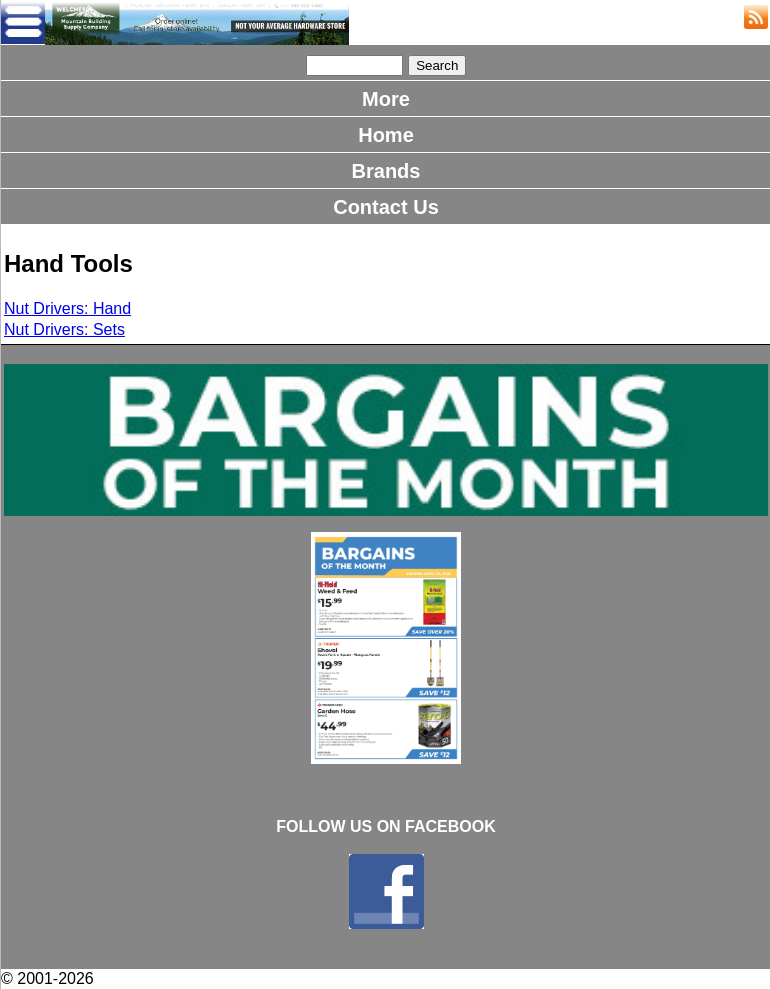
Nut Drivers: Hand (67, 308)
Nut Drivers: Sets (64, 329)
